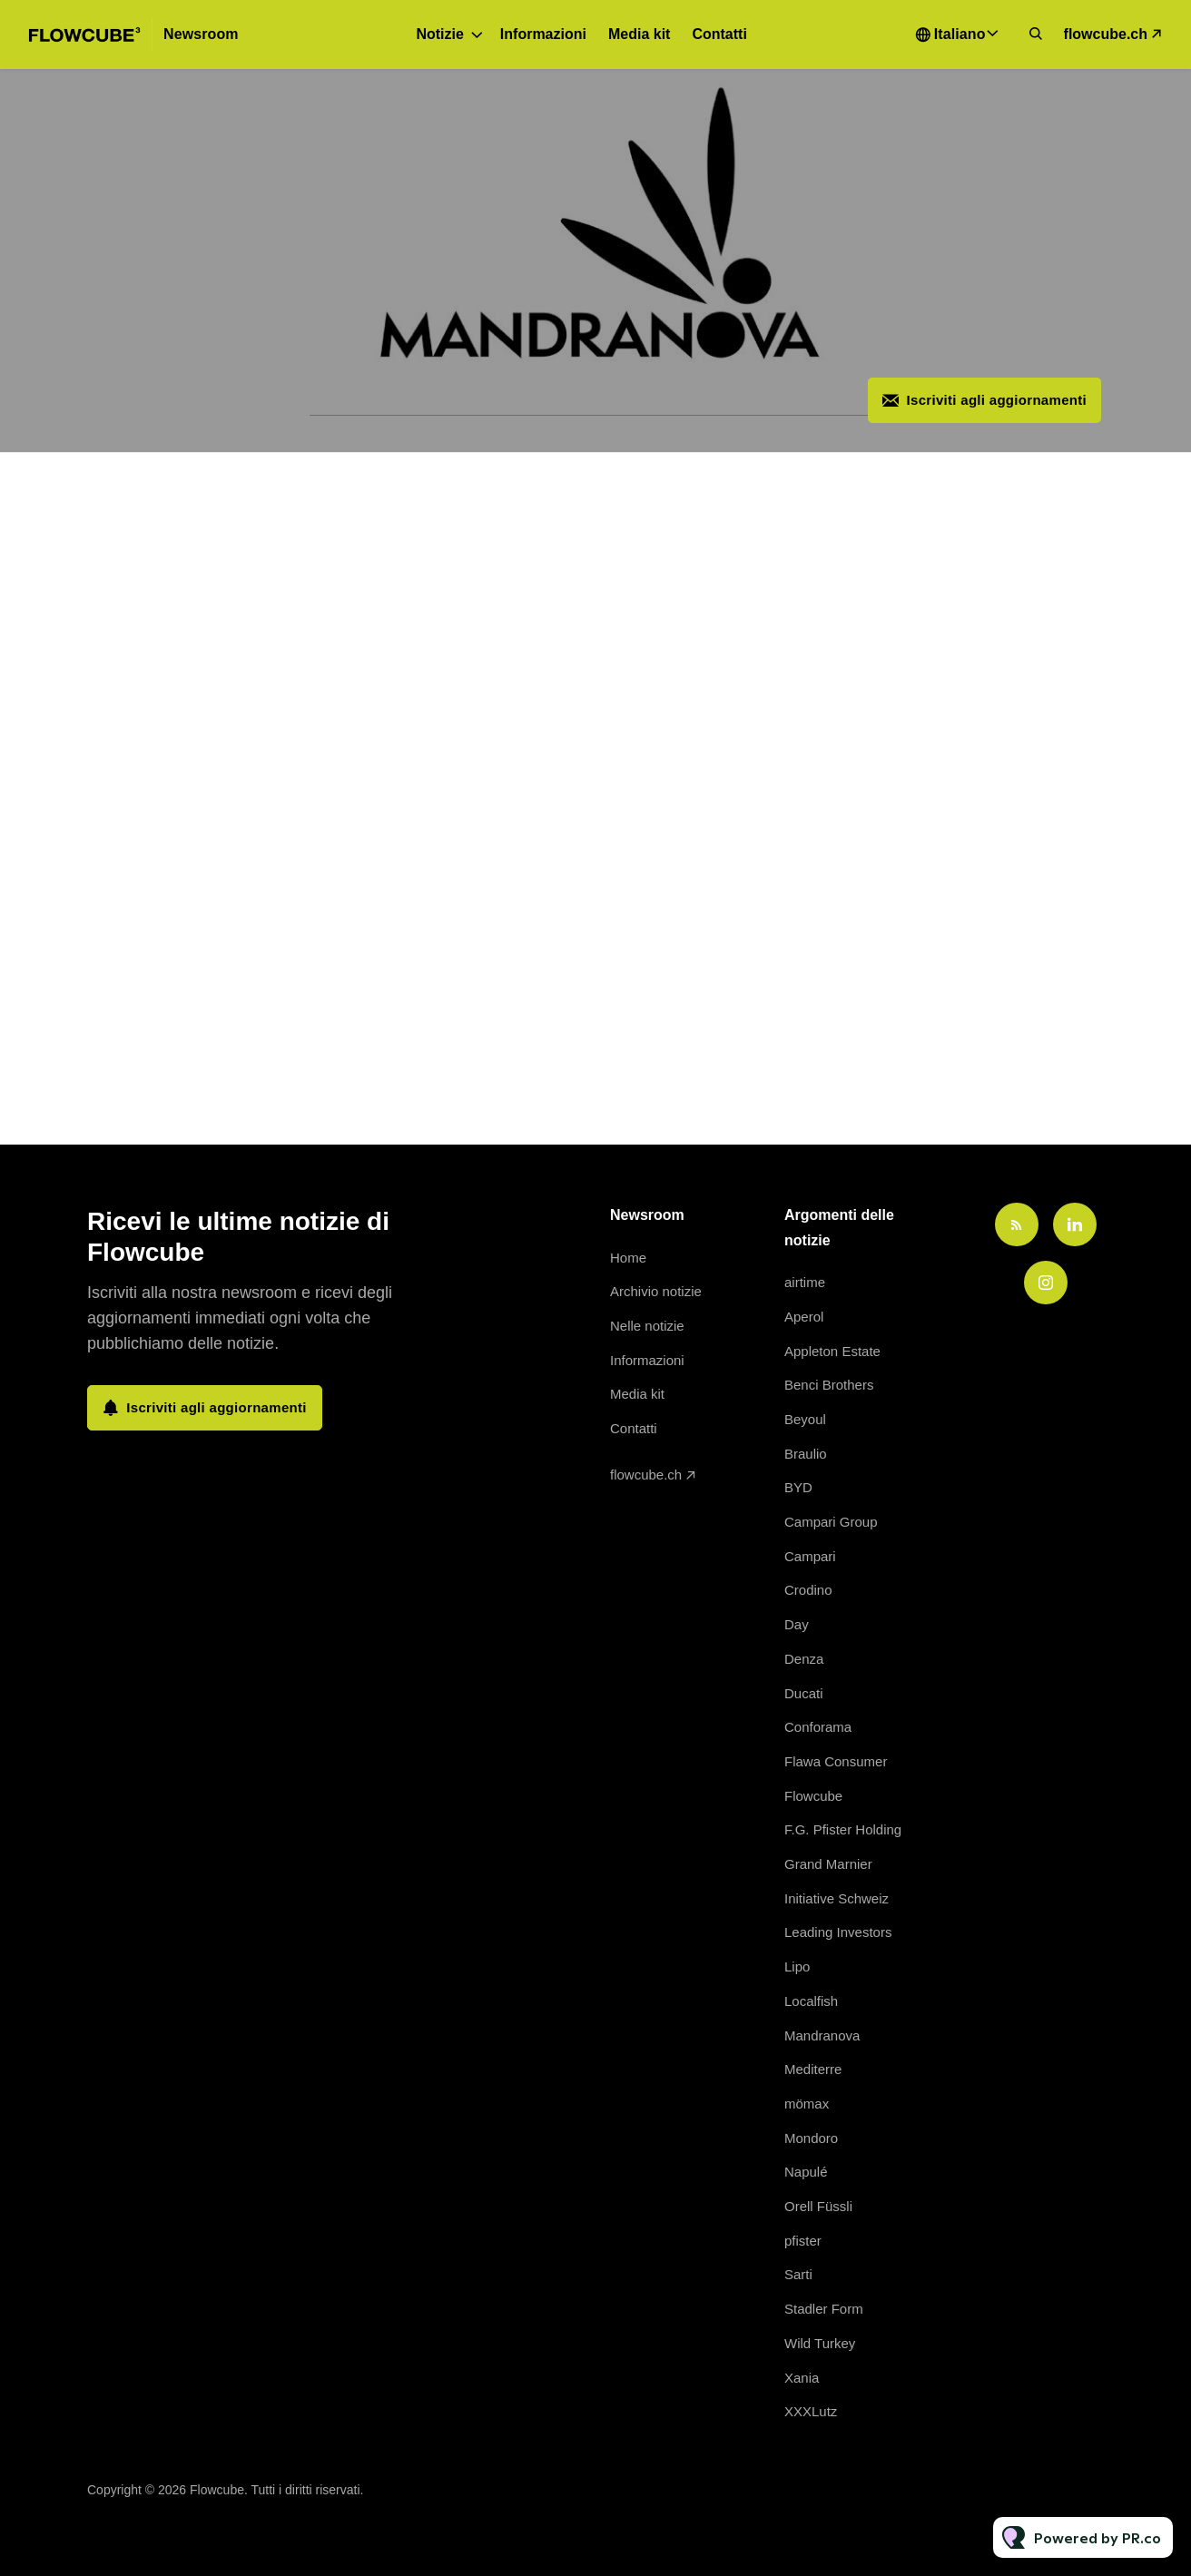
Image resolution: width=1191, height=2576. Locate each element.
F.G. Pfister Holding (842, 1829)
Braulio (805, 1453)
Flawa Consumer (835, 1761)
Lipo (797, 1966)
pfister (803, 2240)
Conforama (817, 1727)
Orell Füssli (818, 2206)
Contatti (719, 34)
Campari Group (831, 1521)
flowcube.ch (1105, 34)
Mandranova (822, 2035)
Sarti (798, 2274)
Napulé (806, 2171)
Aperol (803, 1316)
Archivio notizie (656, 1291)
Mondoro (811, 2138)
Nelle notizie (647, 1325)
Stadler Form (823, 2308)
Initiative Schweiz (836, 1898)
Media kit (639, 34)
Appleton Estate (832, 1351)
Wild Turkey (819, 2343)
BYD (798, 1487)
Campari (810, 1556)
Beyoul (805, 1419)
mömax (806, 2103)
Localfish (811, 2001)
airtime (804, 1282)
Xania (801, 2377)
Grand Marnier (828, 1864)
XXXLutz (810, 2411)
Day (796, 1624)
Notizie (439, 34)
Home (628, 1257)
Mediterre (813, 2069)
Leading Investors (837, 1932)
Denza (803, 1659)
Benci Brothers (828, 1384)
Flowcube (813, 1796)
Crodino (808, 1590)
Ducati (803, 1693)
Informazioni (543, 34)
